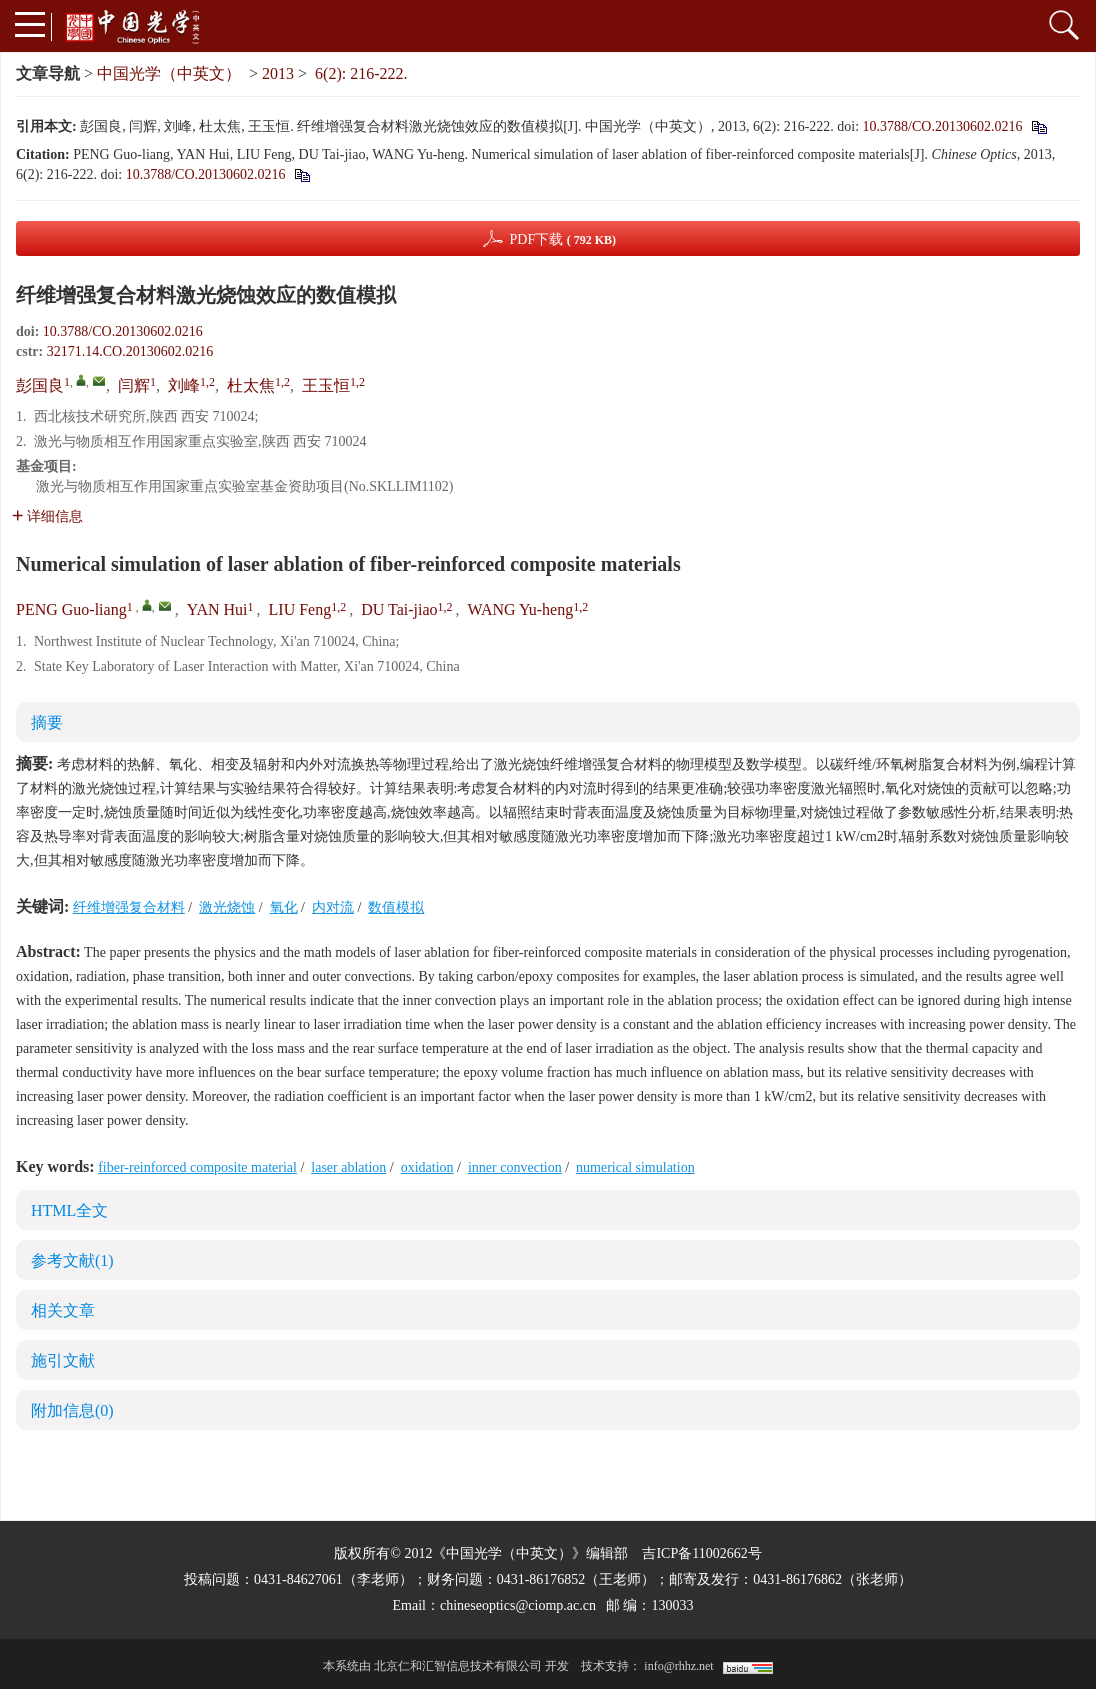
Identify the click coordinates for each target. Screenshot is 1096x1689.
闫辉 (134, 385)
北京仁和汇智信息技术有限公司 (458, 1666)
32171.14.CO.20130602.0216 (130, 351)
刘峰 (184, 385)
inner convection (515, 1167)
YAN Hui (217, 609)
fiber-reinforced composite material (197, 1167)
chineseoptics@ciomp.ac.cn (518, 1605)
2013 (278, 73)
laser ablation (348, 1167)
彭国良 (40, 385)
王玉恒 (326, 385)
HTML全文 (69, 1210)
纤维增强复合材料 (129, 907)
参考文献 (72, 1260)
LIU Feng (300, 609)
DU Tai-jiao (399, 609)
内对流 (333, 907)
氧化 (284, 907)
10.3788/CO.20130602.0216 (943, 126)
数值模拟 (396, 907)
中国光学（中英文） (169, 73)
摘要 (47, 722)
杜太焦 (251, 385)
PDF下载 (562, 239)
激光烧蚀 (227, 907)
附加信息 (72, 1410)
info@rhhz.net (678, 1666)
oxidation (427, 1167)
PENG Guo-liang (71, 609)
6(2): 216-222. (361, 73)
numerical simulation (635, 1167)
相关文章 (63, 1310)
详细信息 (47, 516)
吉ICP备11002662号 (701, 1553)
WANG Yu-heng (521, 609)
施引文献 (63, 1360)
